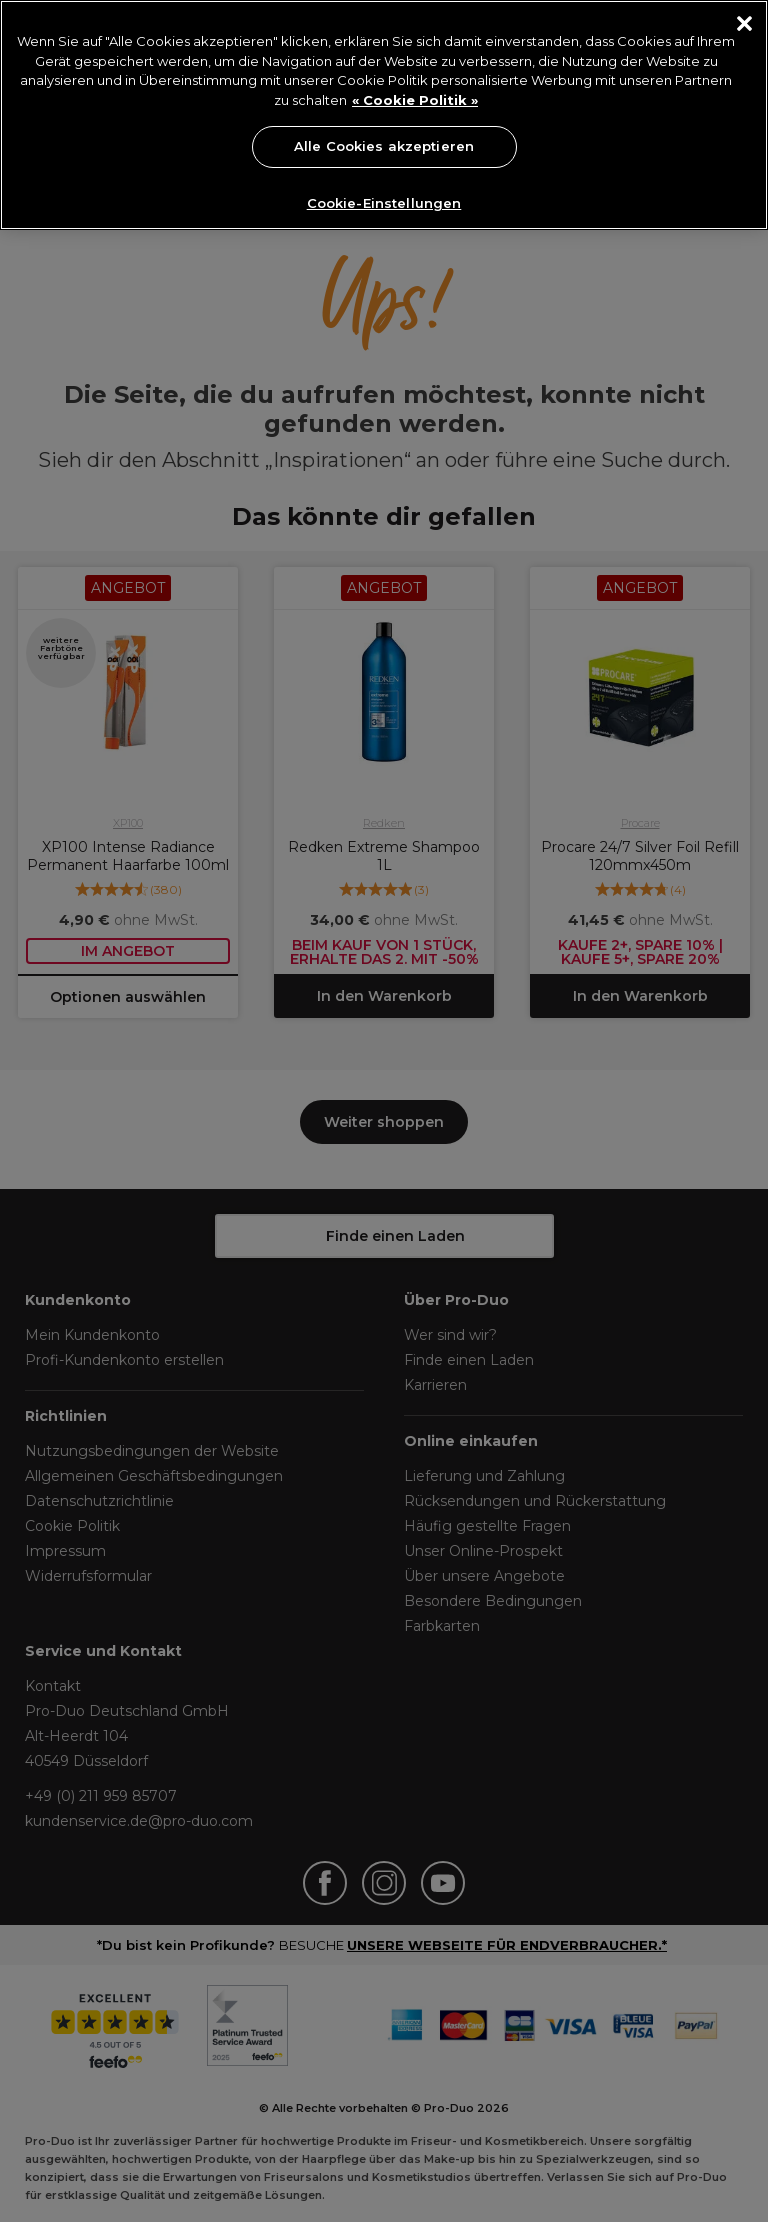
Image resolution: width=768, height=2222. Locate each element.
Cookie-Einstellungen (384, 203)
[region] (384, 115)
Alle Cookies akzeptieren (384, 146)
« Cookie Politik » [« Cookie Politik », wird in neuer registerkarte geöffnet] (415, 100)
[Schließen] (744, 23)
